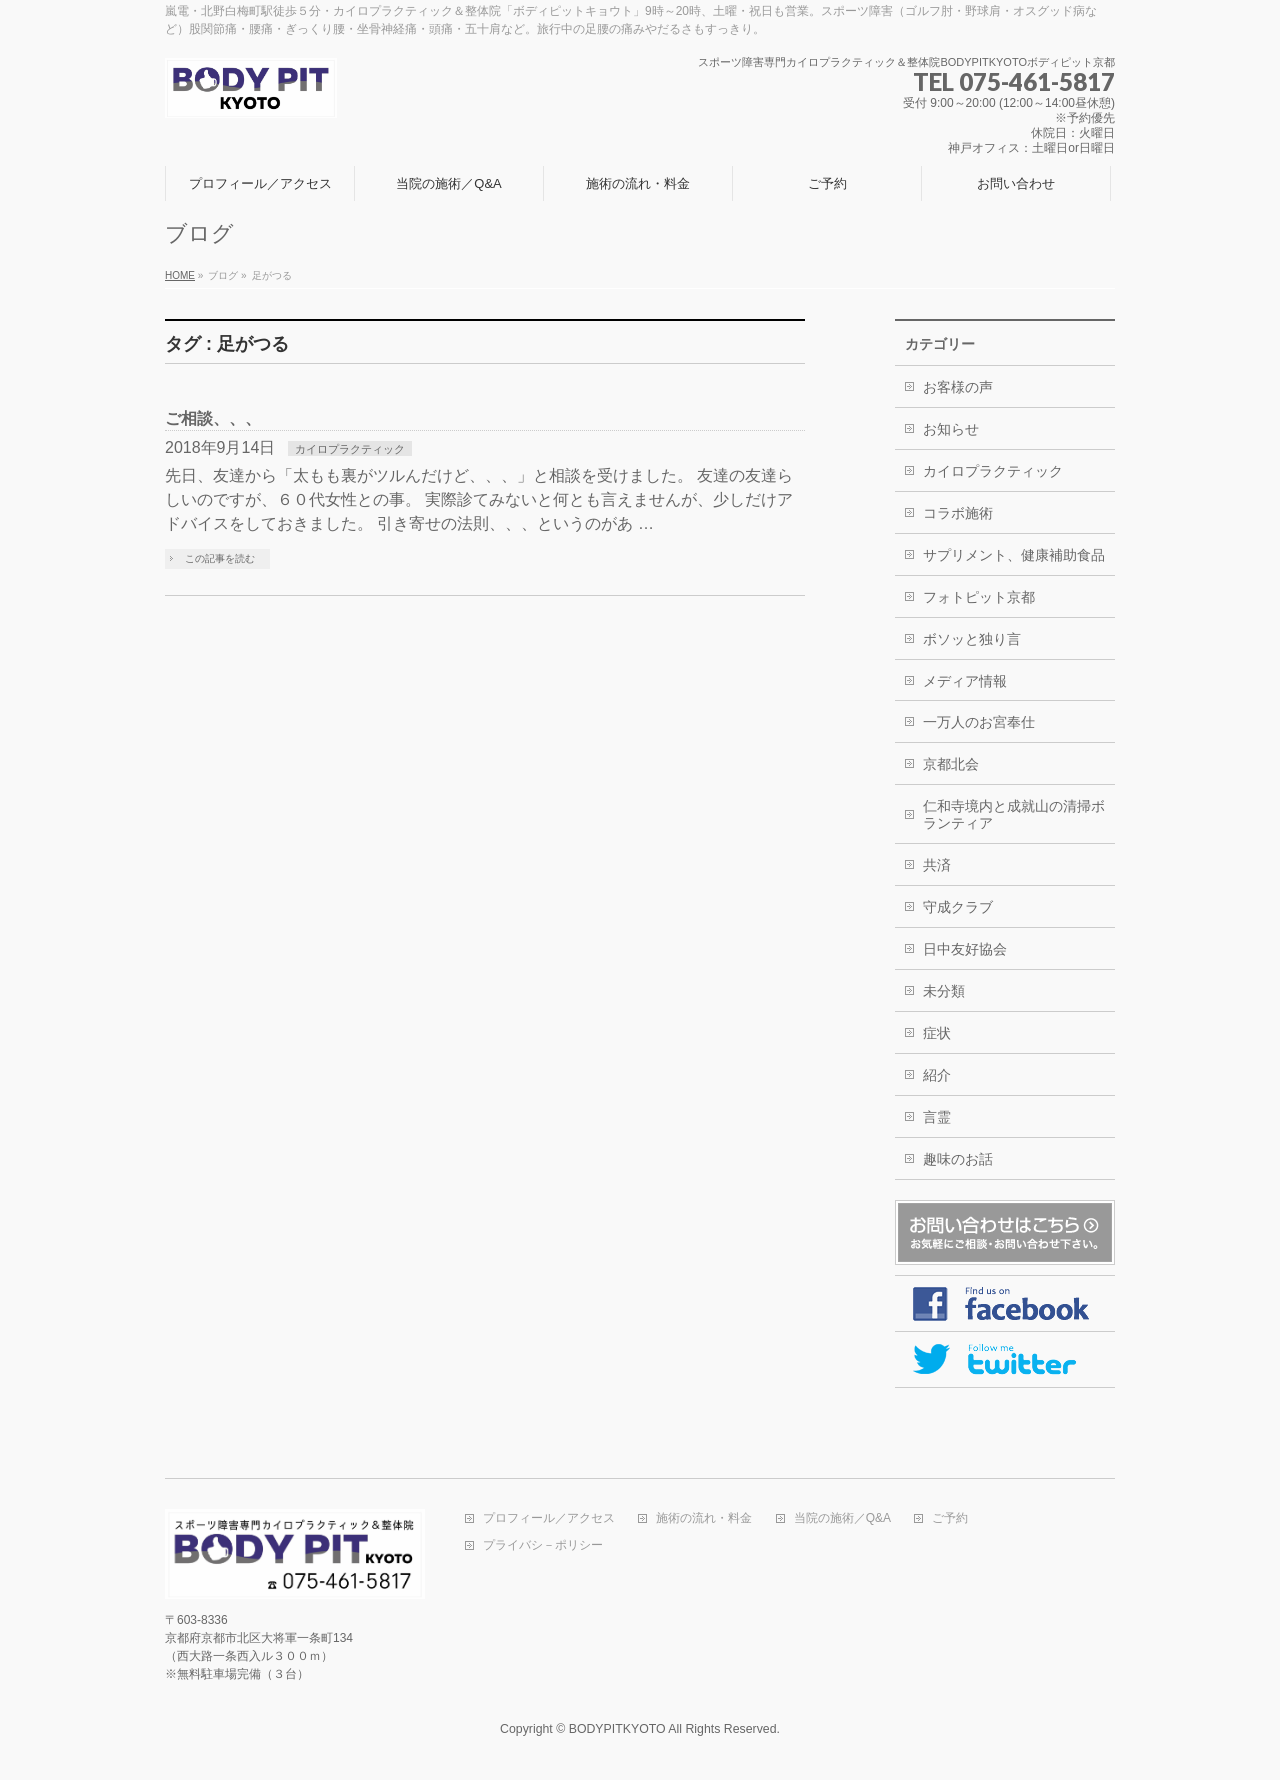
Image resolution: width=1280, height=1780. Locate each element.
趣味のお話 (958, 1159)
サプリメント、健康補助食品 (1014, 555)
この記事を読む (220, 558)
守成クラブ (958, 907)
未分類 (944, 991)
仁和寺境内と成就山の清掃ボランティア (1014, 814)
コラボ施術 (958, 513)
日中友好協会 (965, 949)
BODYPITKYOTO (617, 1729)
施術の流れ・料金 (704, 1518)
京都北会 (951, 764)
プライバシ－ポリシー (543, 1545)
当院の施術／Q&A (842, 1518)
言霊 (937, 1117)
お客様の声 (958, 387)
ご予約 (950, 1518)
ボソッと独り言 (972, 639)
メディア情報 (965, 681)
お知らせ (951, 429)
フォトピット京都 (979, 597)
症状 (937, 1033)
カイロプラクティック (350, 449)
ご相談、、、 (213, 418)
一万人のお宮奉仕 (979, 722)
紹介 (937, 1075)
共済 (937, 865)
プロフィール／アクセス (549, 1518)
